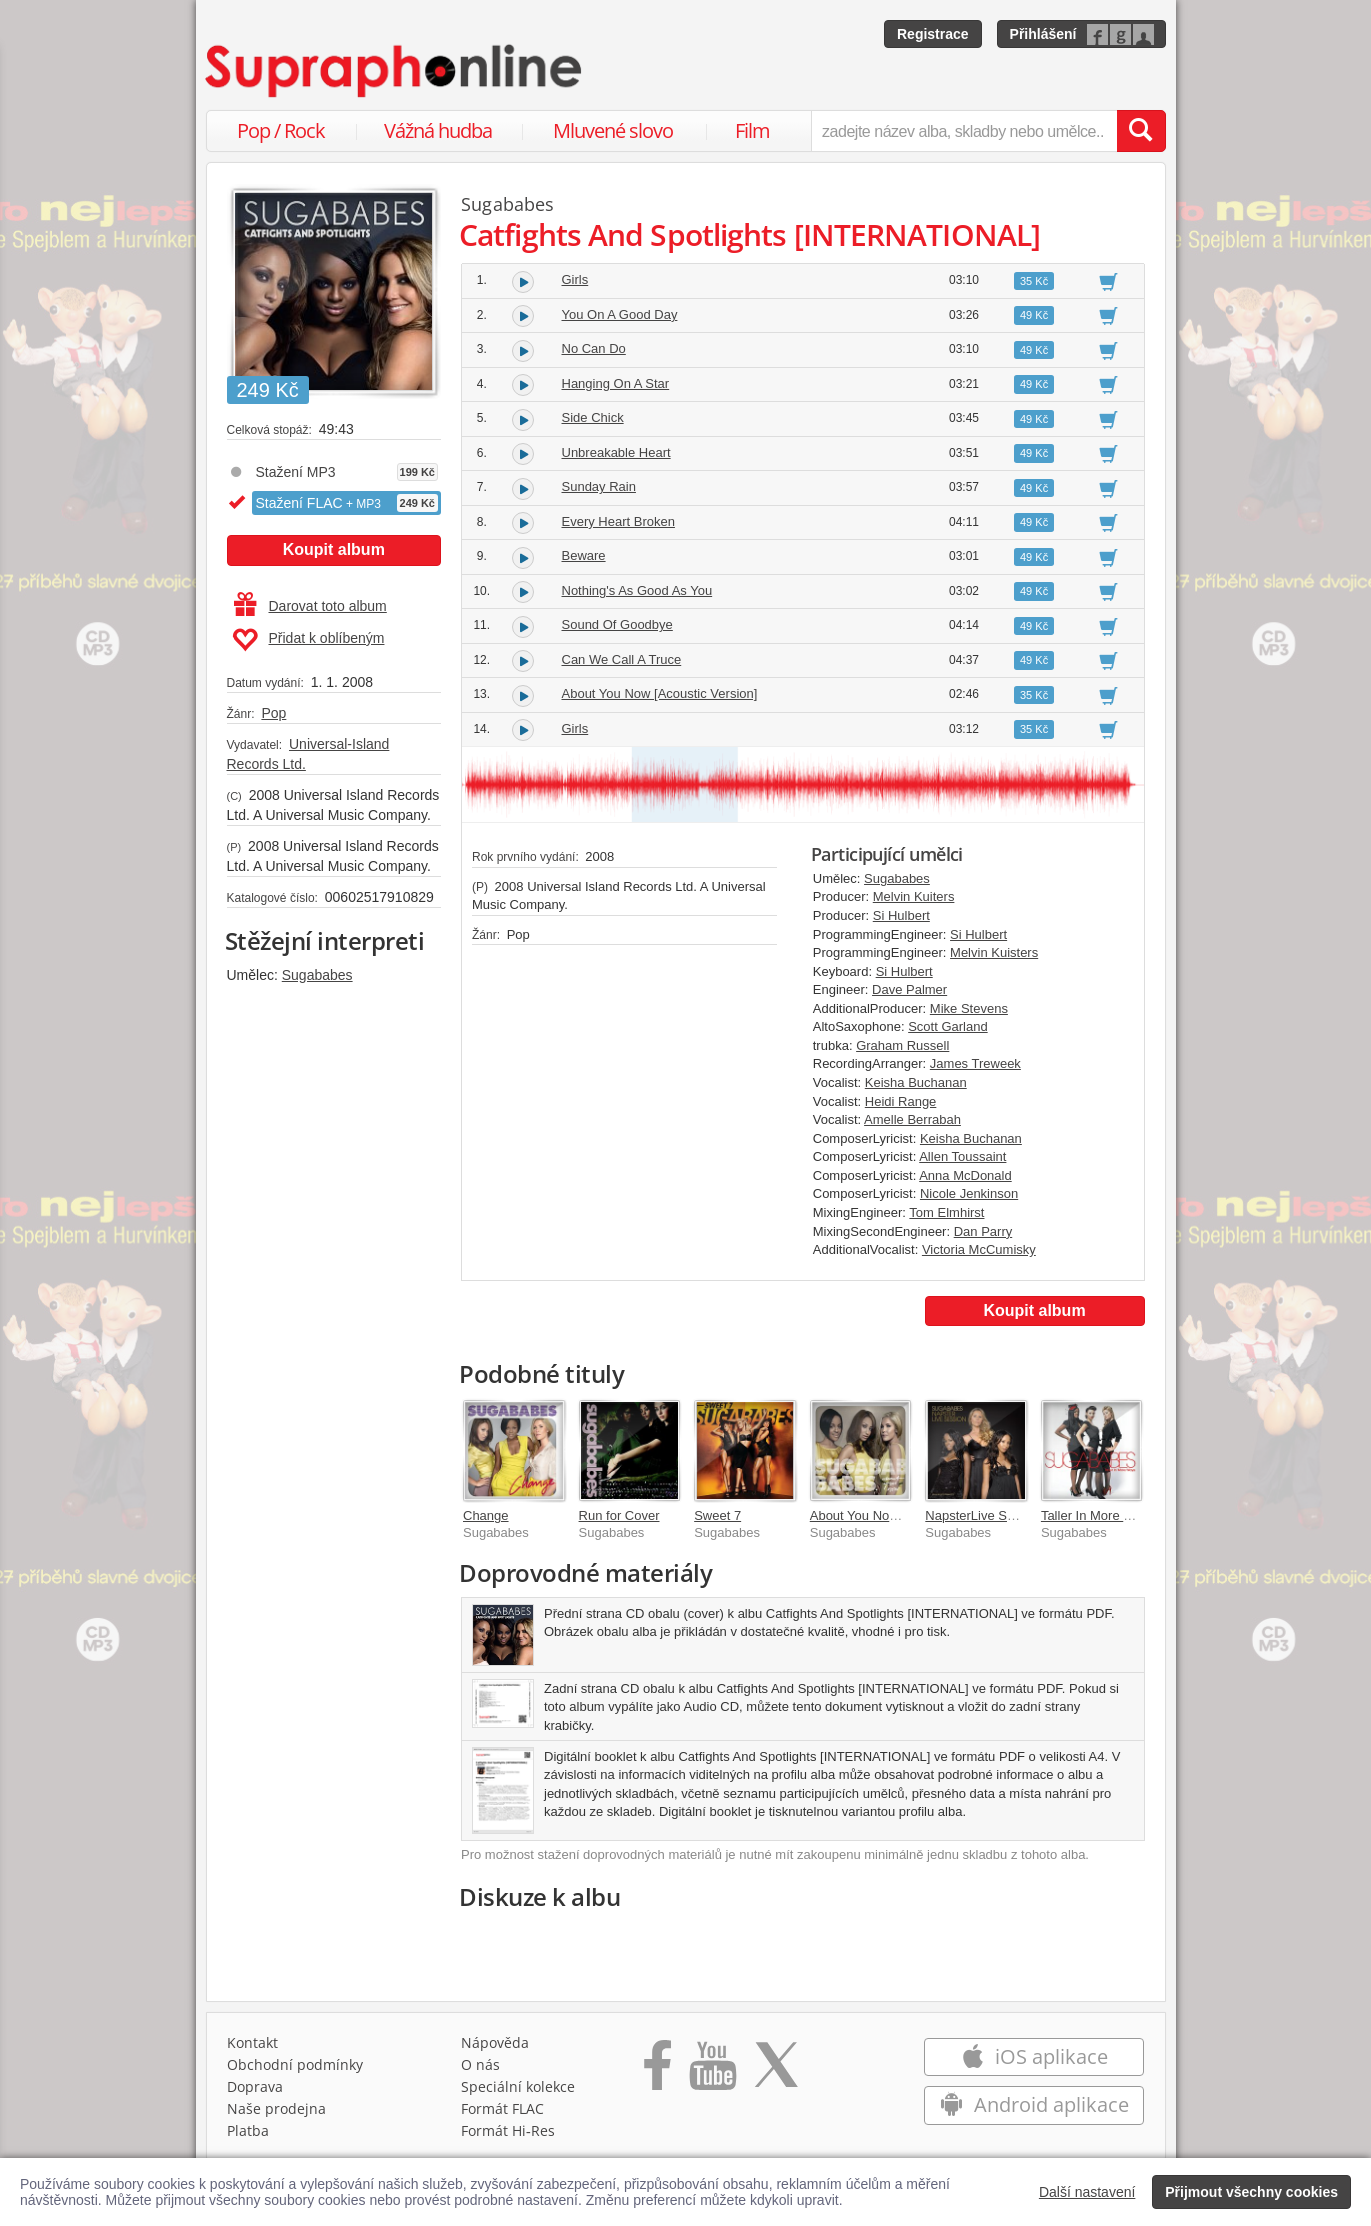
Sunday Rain (599, 486)
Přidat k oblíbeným (308, 640)
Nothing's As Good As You (637, 590)
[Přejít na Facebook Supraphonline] (657, 2072)
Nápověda (495, 2042)
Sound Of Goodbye (617, 624)
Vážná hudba (438, 130)
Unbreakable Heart (616, 452)
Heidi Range (901, 1101)
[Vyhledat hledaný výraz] (1141, 131)
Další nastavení (1087, 2192)
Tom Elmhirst (946, 1212)
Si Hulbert (901, 915)
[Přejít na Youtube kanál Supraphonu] (712, 2072)
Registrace (933, 34)
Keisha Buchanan (916, 1082)
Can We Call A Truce (622, 659)
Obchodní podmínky (295, 2064)
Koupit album (334, 549)
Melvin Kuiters (914, 896)
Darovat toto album (310, 606)
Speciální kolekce (518, 2086)
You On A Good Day (620, 314)
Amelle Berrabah (912, 1119)
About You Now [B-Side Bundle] (901, 1515)
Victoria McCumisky (979, 1249)
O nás (480, 2064)
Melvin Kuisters (994, 952)
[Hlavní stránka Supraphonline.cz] (395, 71)
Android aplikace (1034, 2104)
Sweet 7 (717, 1515)
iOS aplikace (1034, 2056)
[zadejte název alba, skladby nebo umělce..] (963, 131)
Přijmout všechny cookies (1251, 2192)
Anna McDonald (965, 1175)
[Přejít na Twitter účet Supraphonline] (776, 2072)
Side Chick (593, 417)
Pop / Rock (281, 130)
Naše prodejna (276, 2108)
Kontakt (252, 2042)
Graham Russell (902, 1045)
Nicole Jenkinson (969, 1193)
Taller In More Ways (1098, 1515)
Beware (584, 555)
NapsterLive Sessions (988, 1515)
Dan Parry (983, 1231)
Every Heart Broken (618, 521)
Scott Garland (948, 1026)
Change (486, 1515)
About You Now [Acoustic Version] (660, 693)
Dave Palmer (909, 989)
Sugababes (317, 975)
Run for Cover (619, 1515)
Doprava (255, 2086)
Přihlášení (1043, 34)
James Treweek (975, 1063)
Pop (273, 713)
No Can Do (594, 348)
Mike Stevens (969, 1008)
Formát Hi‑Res (508, 2130)
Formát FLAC (502, 2108)
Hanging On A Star (616, 383)
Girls (575, 279)
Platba (248, 2130)
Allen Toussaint (962, 1156)
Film (752, 130)
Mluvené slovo (613, 130)
